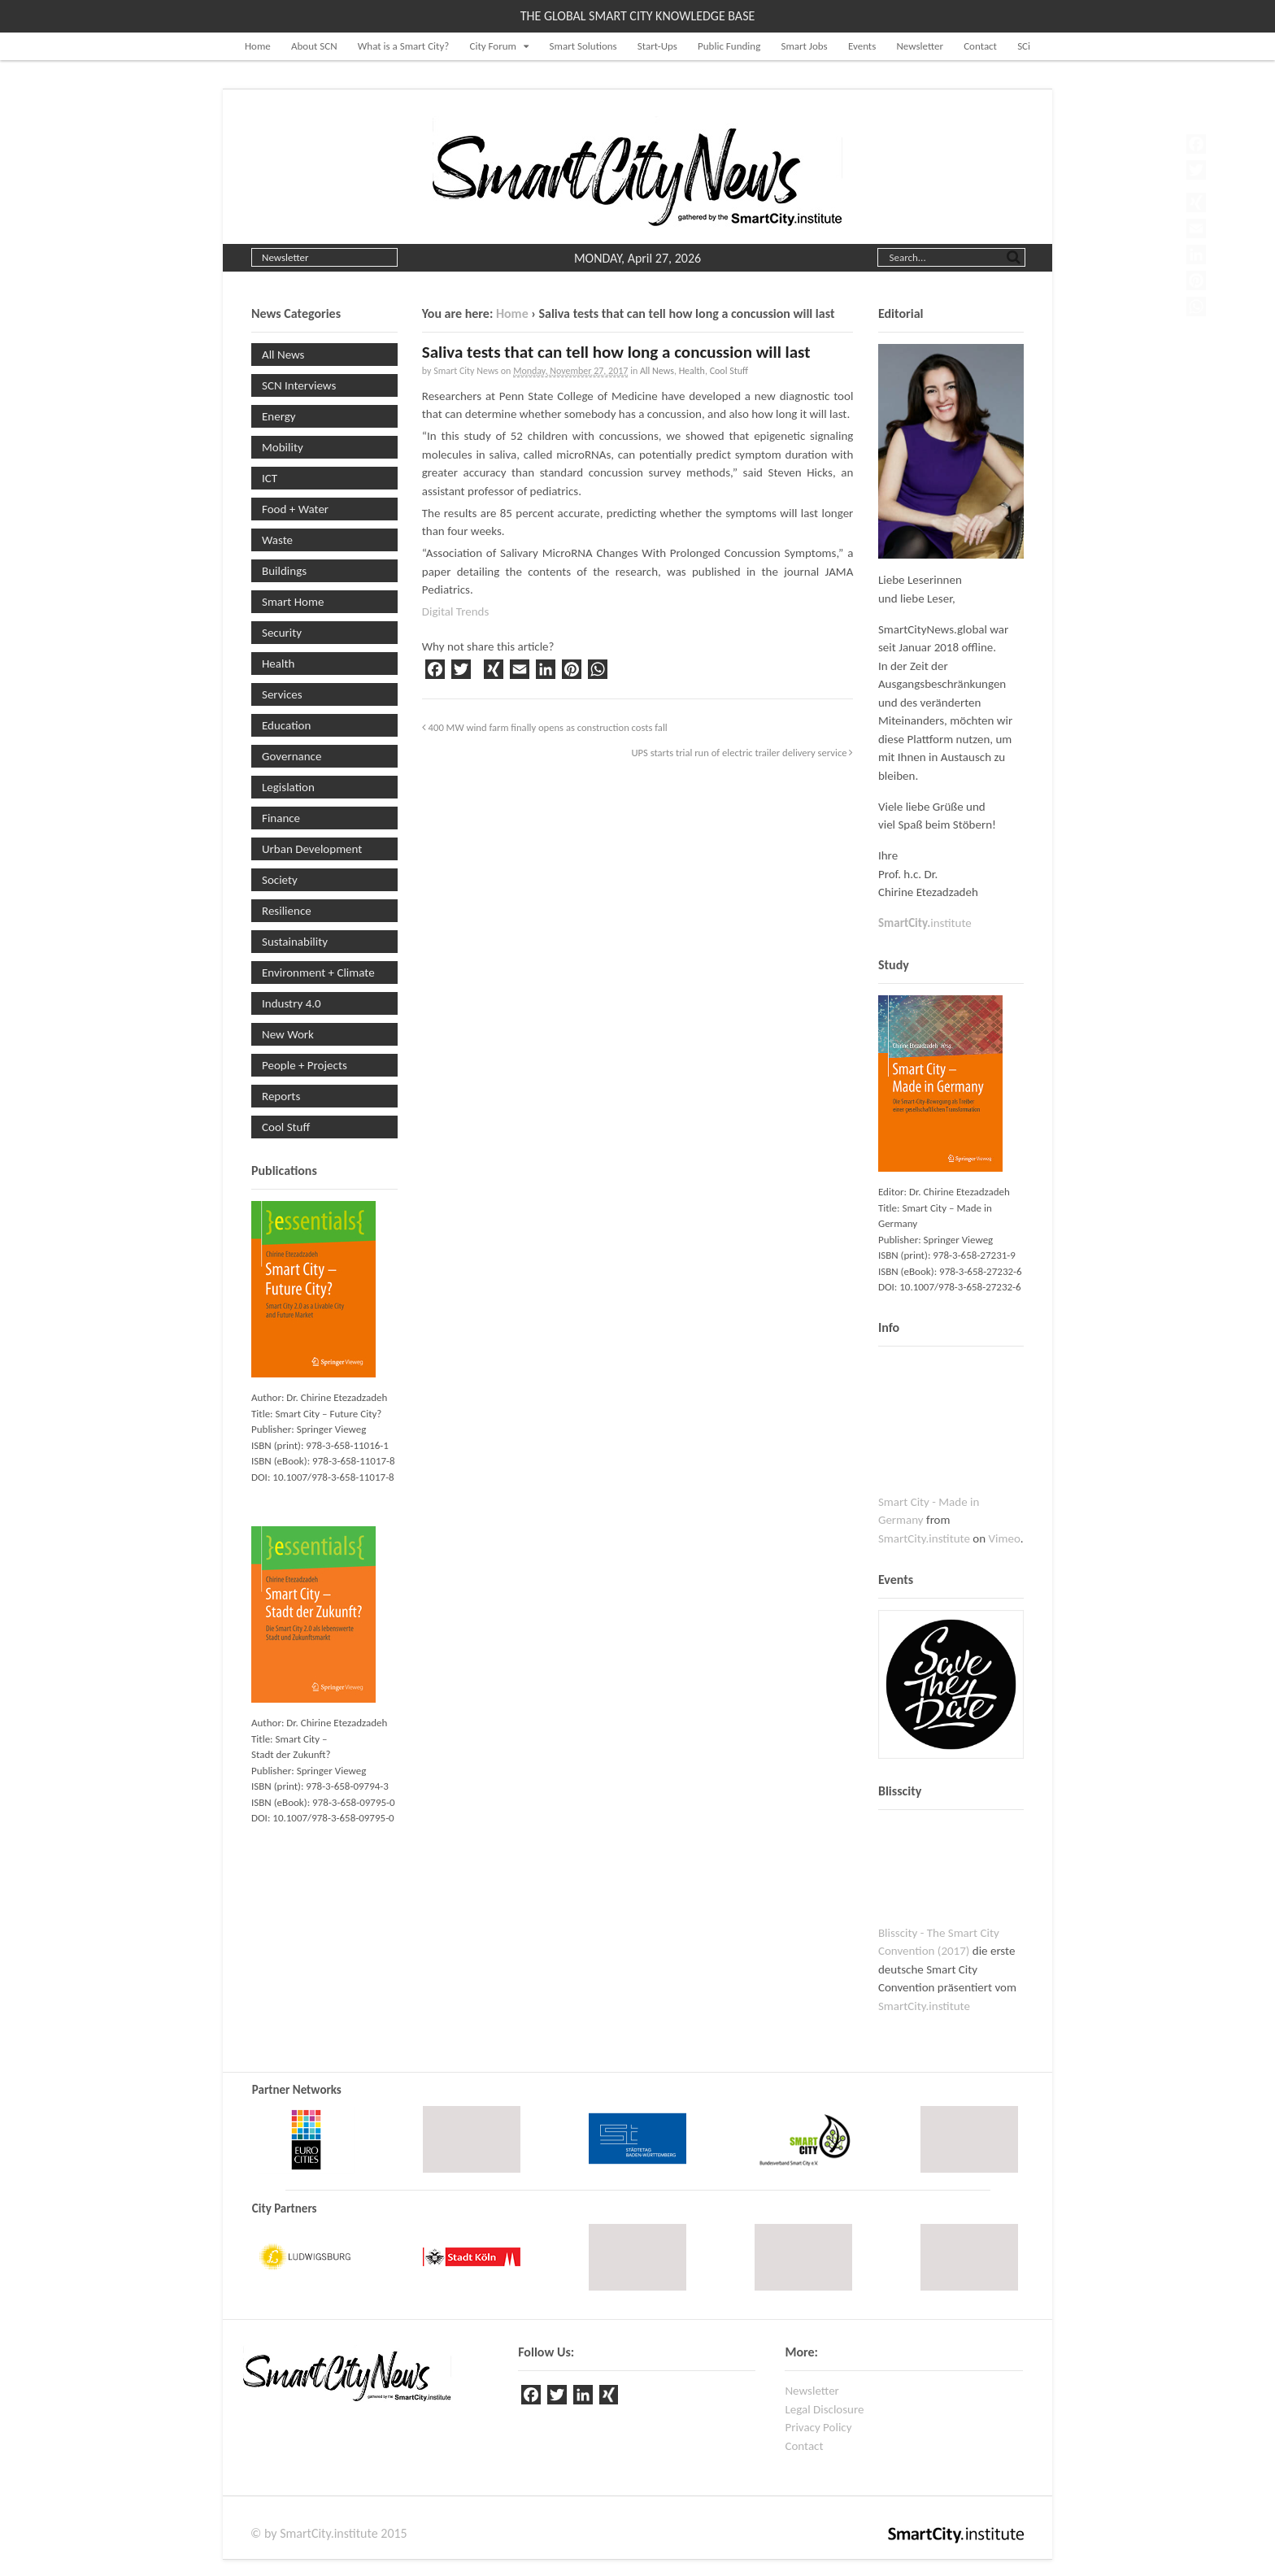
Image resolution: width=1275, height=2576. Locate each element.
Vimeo (1004, 1538)
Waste (277, 540)
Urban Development (312, 849)
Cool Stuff (729, 370)
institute (925, 923)
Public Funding (729, 46)
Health (692, 370)
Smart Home (293, 601)
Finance (281, 818)
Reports (281, 1096)
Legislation (288, 787)
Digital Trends (456, 611)
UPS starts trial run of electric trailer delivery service (742, 752)
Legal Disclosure (824, 2409)
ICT (269, 478)
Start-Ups (657, 46)
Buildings (284, 571)
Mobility (282, 447)
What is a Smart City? (404, 46)
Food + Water (295, 509)
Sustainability (295, 941)
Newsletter (919, 46)
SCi (1023, 46)
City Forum (492, 46)
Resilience (286, 910)
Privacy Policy (818, 2427)
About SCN (314, 46)
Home (258, 46)
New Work (288, 1034)
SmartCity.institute (924, 1538)
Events (862, 46)
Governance (291, 756)
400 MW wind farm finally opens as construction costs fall (545, 727)
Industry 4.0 (291, 1003)
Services (282, 694)
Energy (279, 416)
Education (286, 725)
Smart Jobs (804, 46)
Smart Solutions (583, 46)
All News (657, 370)
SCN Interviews (299, 385)
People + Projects (304, 1065)
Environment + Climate (318, 972)
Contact (980, 46)
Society (280, 879)
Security (282, 632)
